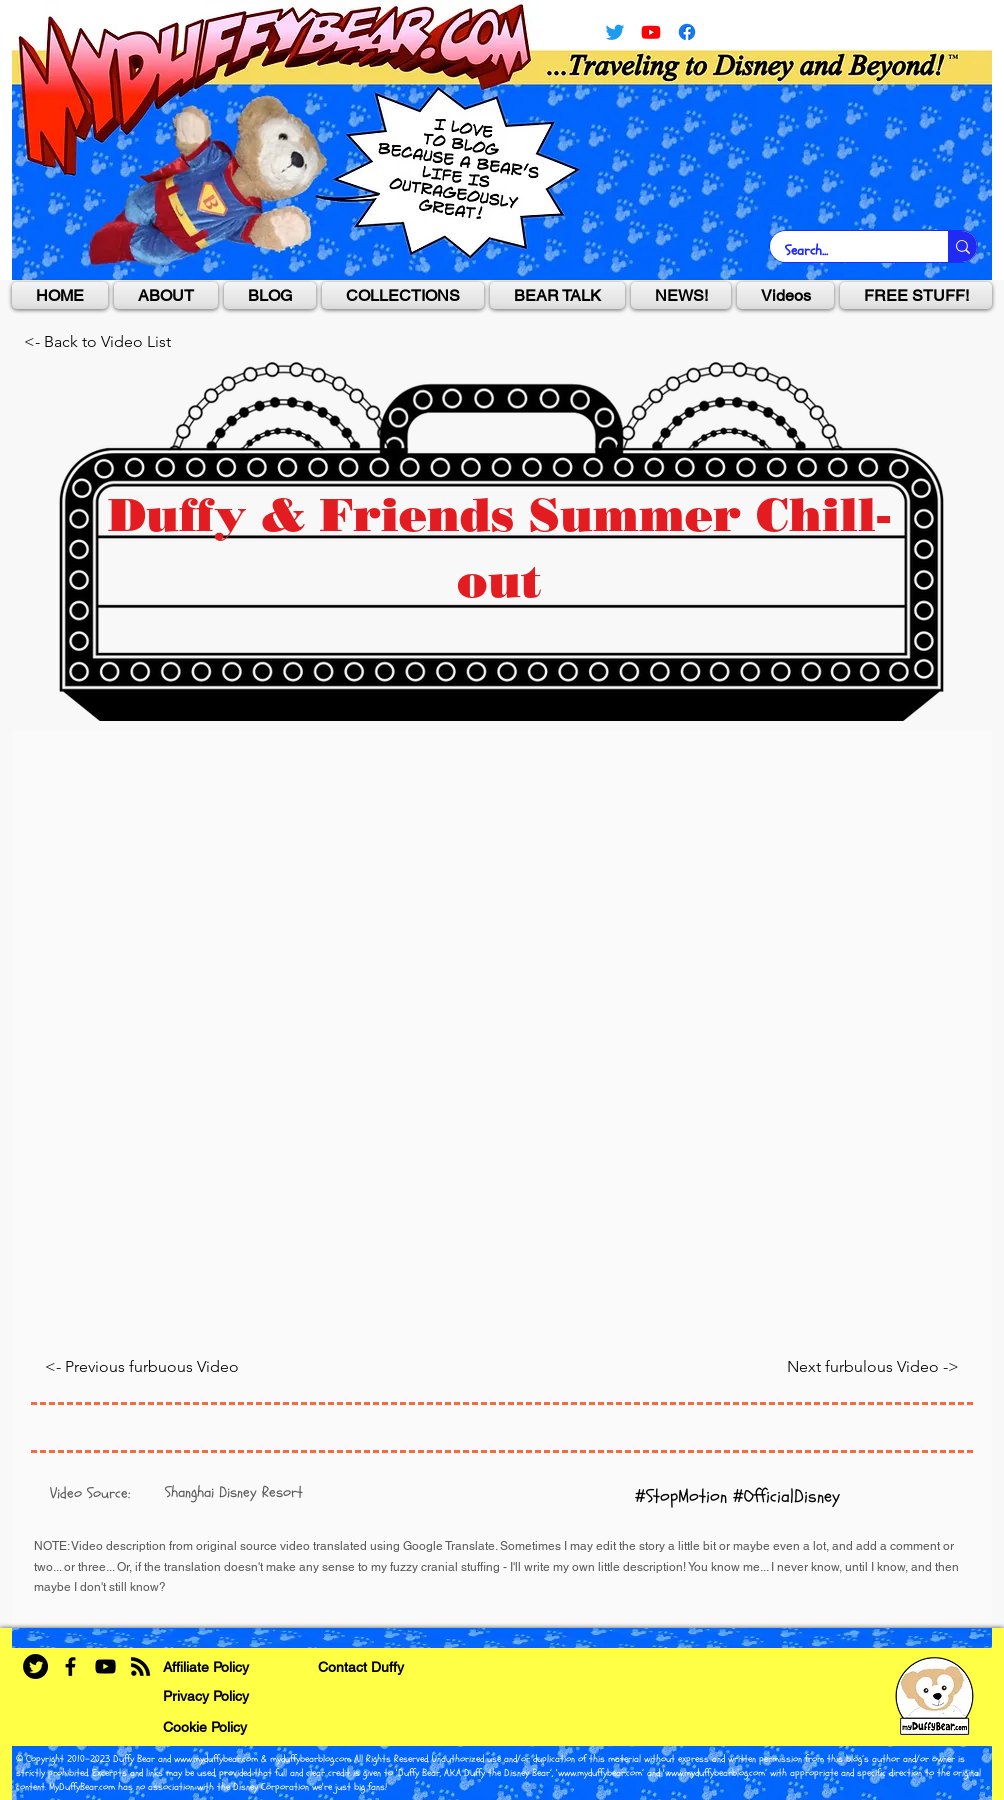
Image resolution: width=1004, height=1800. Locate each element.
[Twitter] (615, 32)
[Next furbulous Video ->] (789, 1366)
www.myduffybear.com (216, 1759)
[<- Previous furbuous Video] (160, 1366)
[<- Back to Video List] (113, 342)
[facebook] (687, 32)
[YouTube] (651, 32)
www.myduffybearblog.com (715, 1773)
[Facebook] (70, 1666)
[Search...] (845, 251)
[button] (403, 295)
